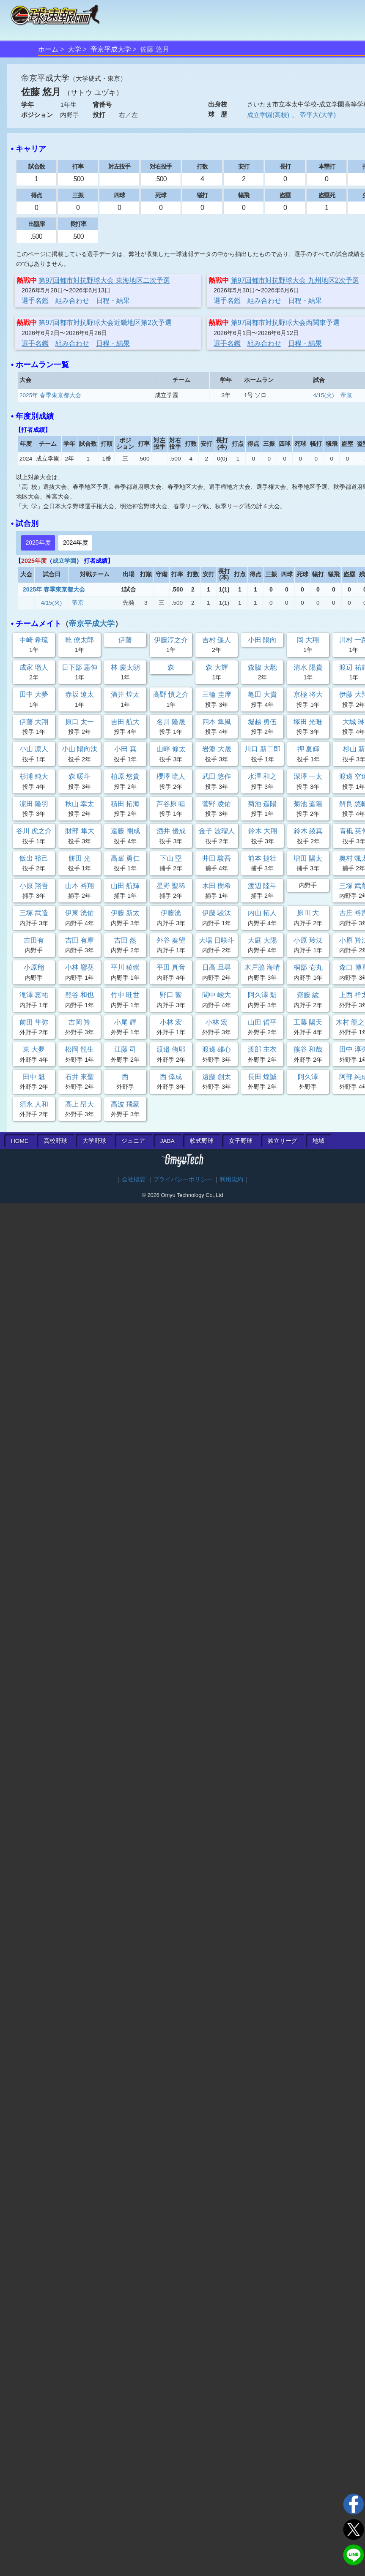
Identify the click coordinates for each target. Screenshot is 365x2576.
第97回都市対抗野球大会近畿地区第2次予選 (105, 322)
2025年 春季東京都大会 (50, 395)
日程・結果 (113, 300)
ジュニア (133, 1141)
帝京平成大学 (111, 49)
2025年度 (37, 542)
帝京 (346, 395)
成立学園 (64, 560)
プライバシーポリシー (182, 1179)
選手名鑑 (35, 300)
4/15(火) (323, 395)
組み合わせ (72, 300)
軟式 (202, 1141)
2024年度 (75, 542)
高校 (55, 1141)
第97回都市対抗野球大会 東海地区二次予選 (104, 280)
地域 (318, 1141)
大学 (74, 49)
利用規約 (231, 1179)
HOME (19, 1141)
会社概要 (133, 1179)
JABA (167, 1141)
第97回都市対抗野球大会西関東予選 (285, 322)
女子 (240, 1141)
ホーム (48, 49)
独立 (282, 1141)
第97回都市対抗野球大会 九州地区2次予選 (295, 280)
